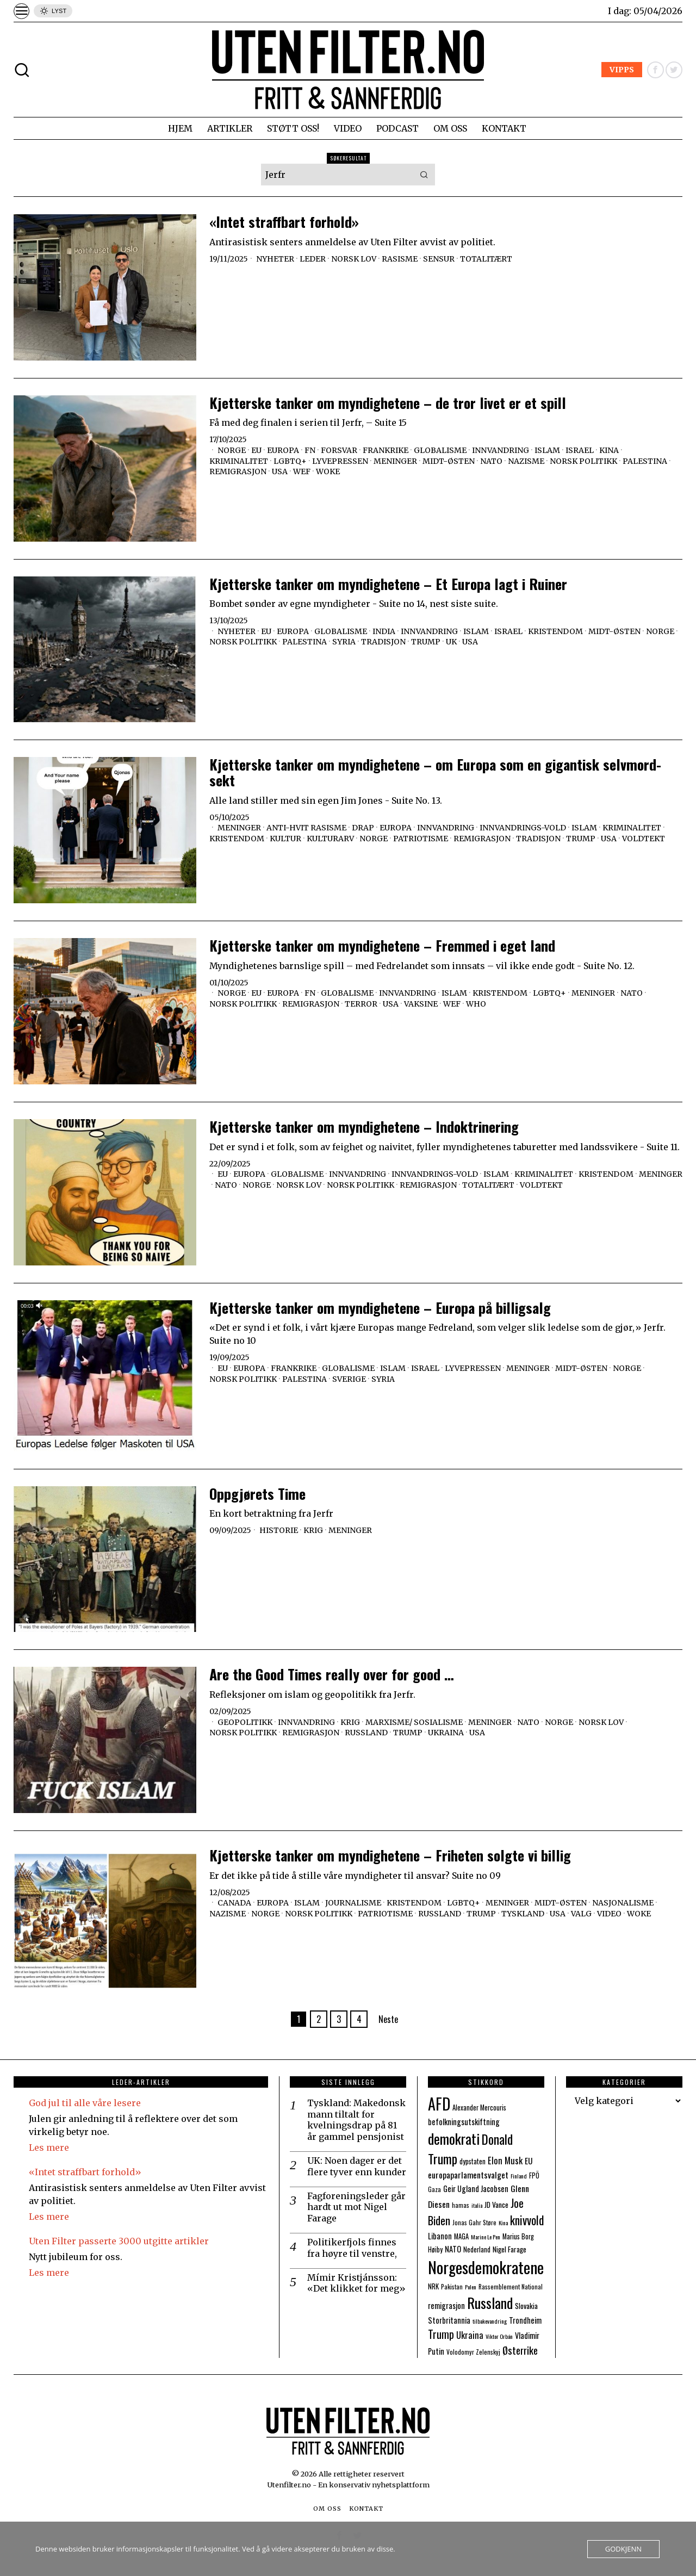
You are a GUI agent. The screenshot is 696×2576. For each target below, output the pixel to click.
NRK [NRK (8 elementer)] (433, 2286)
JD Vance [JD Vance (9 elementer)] (496, 2204)
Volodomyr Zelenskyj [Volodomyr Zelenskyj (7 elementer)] (473, 2351)
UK (451, 642)
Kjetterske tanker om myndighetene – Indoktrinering (364, 1127)
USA (280, 471)
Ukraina (446, 1732)
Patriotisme (420, 838)
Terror (361, 1004)
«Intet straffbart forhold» (284, 222)
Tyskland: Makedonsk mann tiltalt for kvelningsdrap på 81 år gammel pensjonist (356, 2119)
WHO (476, 1004)
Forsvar (339, 450)
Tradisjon (383, 642)
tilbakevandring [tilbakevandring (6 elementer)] (490, 2321)
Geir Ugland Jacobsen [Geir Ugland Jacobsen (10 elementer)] (475, 2188)
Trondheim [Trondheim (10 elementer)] (525, 2320)
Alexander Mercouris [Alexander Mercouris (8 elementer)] (479, 2107)
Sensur (439, 259)
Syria (344, 642)
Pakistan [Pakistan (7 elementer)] (452, 2286)
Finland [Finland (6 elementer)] (519, 2175)
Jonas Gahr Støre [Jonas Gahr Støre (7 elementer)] (474, 2222)
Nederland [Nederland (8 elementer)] (476, 2249)
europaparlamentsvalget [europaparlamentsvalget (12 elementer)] (468, 2174)
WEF (301, 471)
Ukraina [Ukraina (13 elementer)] (469, 2335)
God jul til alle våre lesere (85, 2102)
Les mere (49, 2147)
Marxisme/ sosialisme (414, 1722)
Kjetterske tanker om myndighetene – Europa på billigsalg (380, 1308)
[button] (424, 174)
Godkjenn (623, 2549)
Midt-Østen (448, 461)
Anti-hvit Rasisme (306, 828)
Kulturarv (330, 838)
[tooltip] (655, 69)
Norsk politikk (583, 461)
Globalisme (440, 450)
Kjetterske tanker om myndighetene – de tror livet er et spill (387, 403)
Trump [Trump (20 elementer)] (441, 2334)
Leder (313, 259)
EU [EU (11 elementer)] (528, 2161)
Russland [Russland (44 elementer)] (490, 2302)
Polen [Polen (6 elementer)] (470, 2286)
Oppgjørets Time (257, 1494)
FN (309, 450)
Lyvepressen (340, 461)
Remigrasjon (237, 471)
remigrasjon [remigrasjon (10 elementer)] (446, 2305)
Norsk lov (353, 259)
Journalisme (353, 1903)
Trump (425, 642)
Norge (231, 450)
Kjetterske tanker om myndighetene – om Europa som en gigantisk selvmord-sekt (435, 772)
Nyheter (275, 259)
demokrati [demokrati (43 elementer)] (454, 2138)
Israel (580, 450)
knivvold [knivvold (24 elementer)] (527, 2220)
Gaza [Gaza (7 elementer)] (434, 2189)
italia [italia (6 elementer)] (476, 2205)
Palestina (645, 461)
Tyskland (522, 1914)
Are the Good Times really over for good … (331, 1675)
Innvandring (500, 450)
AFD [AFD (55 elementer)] (439, 2103)
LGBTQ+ (290, 461)
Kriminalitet (238, 461)
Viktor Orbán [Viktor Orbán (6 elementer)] (499, 2336)
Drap (363, 828)
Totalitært (486, 259)
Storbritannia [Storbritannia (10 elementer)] (449, 2320)
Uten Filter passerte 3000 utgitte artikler (119, 2241)
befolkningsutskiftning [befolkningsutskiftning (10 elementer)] (464, 2121)
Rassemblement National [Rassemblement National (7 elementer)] (510, 2286)
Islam (547, 450)
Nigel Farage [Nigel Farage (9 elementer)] (509, 2249)
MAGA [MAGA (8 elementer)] (461, 2236)
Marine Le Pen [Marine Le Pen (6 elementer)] (485, 2236)
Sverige (349, 1379)
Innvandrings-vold (523, 828)
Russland (366, 1732)
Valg (581, 1914)
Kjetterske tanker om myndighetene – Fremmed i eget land (382, 946)
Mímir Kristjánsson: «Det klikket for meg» (356, 2283)
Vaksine (421, 1004)
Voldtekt (643, 838)
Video (609, 1914)
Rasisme (400, 259)
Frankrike (385, 450)
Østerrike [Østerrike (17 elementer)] (520, 2350)
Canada (234, 1903)
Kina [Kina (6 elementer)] (503, 2222)
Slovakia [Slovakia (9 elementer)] (526, 2305)
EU (256, 450)
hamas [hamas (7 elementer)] (460, 2204)
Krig (313, 1530)
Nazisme (526, 461)
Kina (609, 450)
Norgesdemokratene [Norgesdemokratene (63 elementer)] (486, 2267)
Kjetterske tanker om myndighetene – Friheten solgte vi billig (390, 1856)
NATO (491, 461)
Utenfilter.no (290, 2484)
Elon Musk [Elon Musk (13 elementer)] (505, 2160)
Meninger (395, 461)
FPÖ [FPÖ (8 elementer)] (534, 2175)
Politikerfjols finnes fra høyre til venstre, (352, 2248)
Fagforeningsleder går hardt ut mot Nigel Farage (356, 2207)
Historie (278, 1530)
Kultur (285, 838)
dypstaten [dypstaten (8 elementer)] (472, 2161)
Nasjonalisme (623, 1903)
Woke (328, 471)
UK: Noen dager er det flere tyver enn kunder (356, 2166)
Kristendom (555, 631)
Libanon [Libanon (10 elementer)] (440, 2236)
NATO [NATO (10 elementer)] (453, 2249)
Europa (283, 450)
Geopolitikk (244, 1722)
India (383, 631)
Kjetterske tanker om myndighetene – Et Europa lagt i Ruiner (388, 584)
